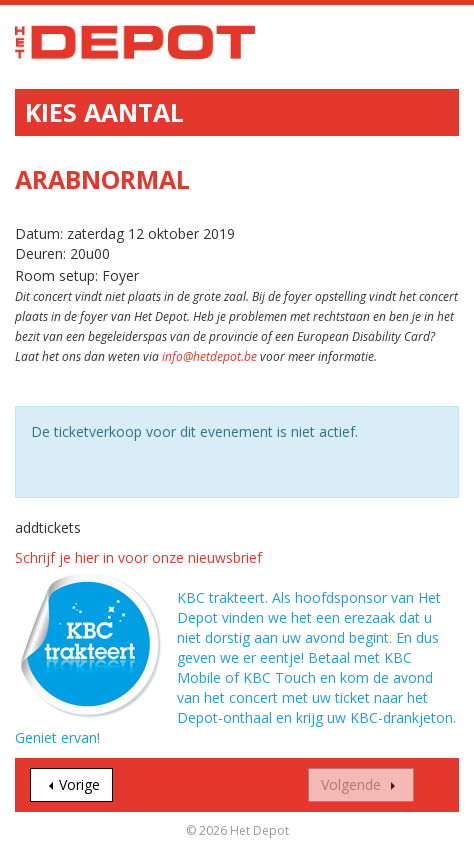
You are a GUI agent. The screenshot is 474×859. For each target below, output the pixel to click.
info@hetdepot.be (209, 356)
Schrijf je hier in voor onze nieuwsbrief (138, 557)
